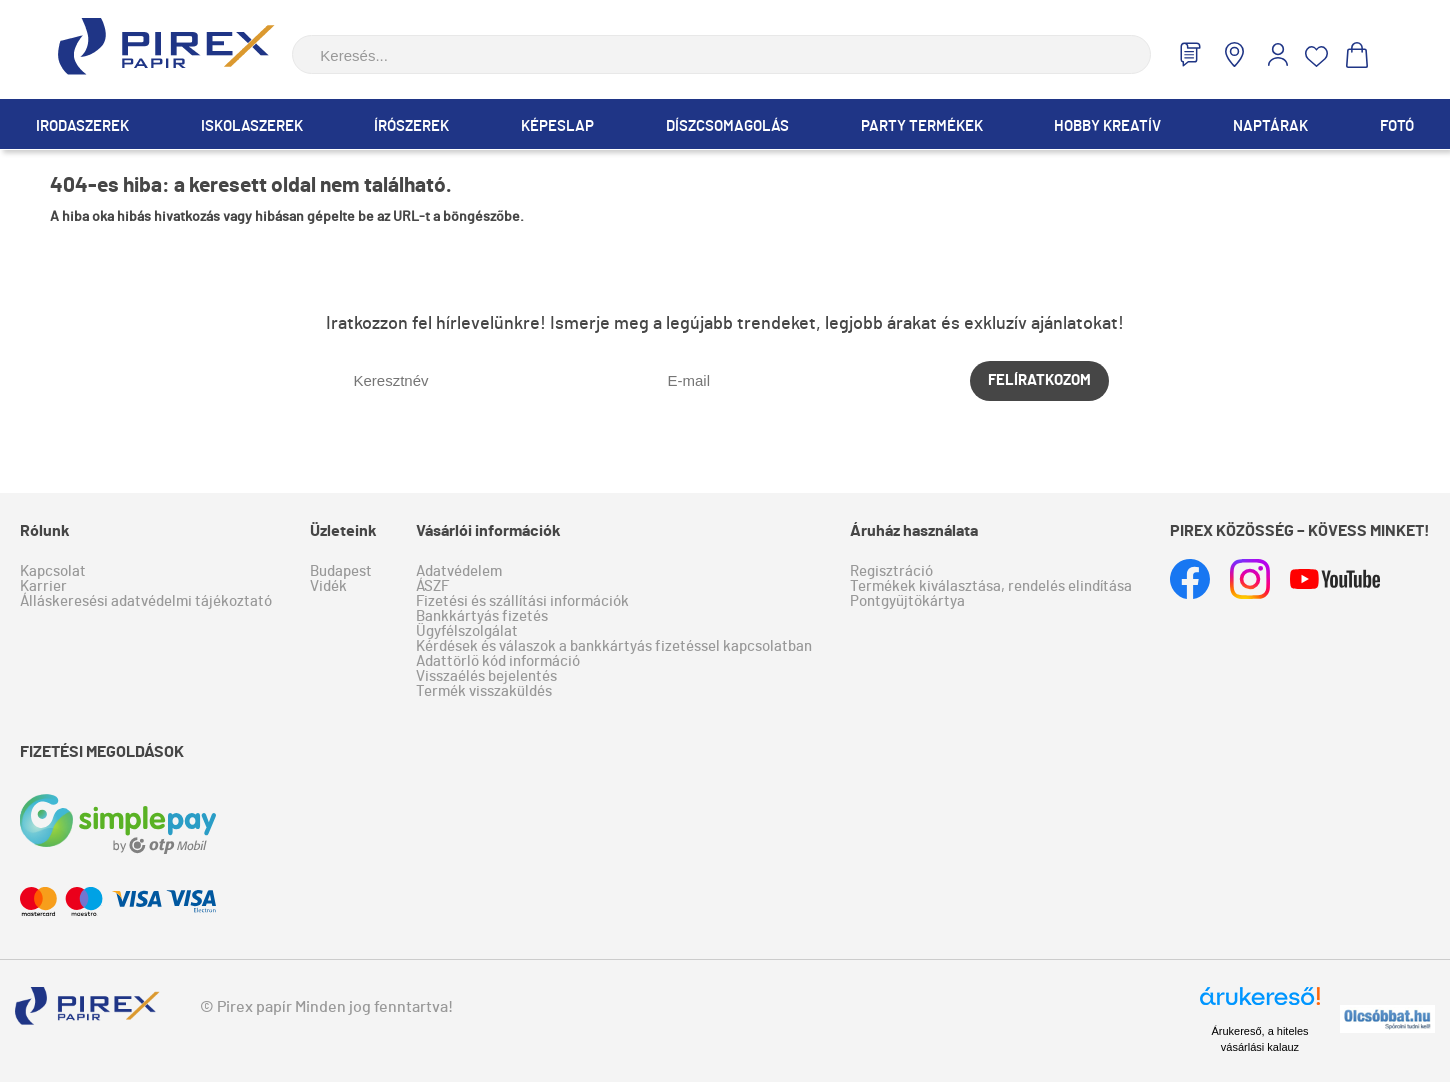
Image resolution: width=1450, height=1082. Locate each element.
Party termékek (922, 126)
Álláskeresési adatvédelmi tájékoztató (146, 601)
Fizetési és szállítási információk (522, 601)
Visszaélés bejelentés (486, 676)
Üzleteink (343, 531)
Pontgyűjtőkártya (907, 601)
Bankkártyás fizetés (482, 616)
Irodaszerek (82, 126)
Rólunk (45, 531)
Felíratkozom (1039, 380)
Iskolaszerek (252, 126)
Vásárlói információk (488, 531)
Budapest (341, 571)
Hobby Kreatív (1107, 126)
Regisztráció (891, 571)
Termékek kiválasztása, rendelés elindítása (991, 586)
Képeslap (557, 126)
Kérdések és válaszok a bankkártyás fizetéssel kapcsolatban (614, 646)
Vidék (328, 586)
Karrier (43, 586)
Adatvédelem (459, 571)
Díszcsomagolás (727, 126)
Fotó (1397, 126)
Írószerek (411, 126)
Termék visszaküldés (484, 691)
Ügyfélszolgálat (467, 631)
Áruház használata (914, 531)
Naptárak (1270, 126)
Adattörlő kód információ (498, 661)
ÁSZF (432, 586)
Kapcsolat (53, 571)
